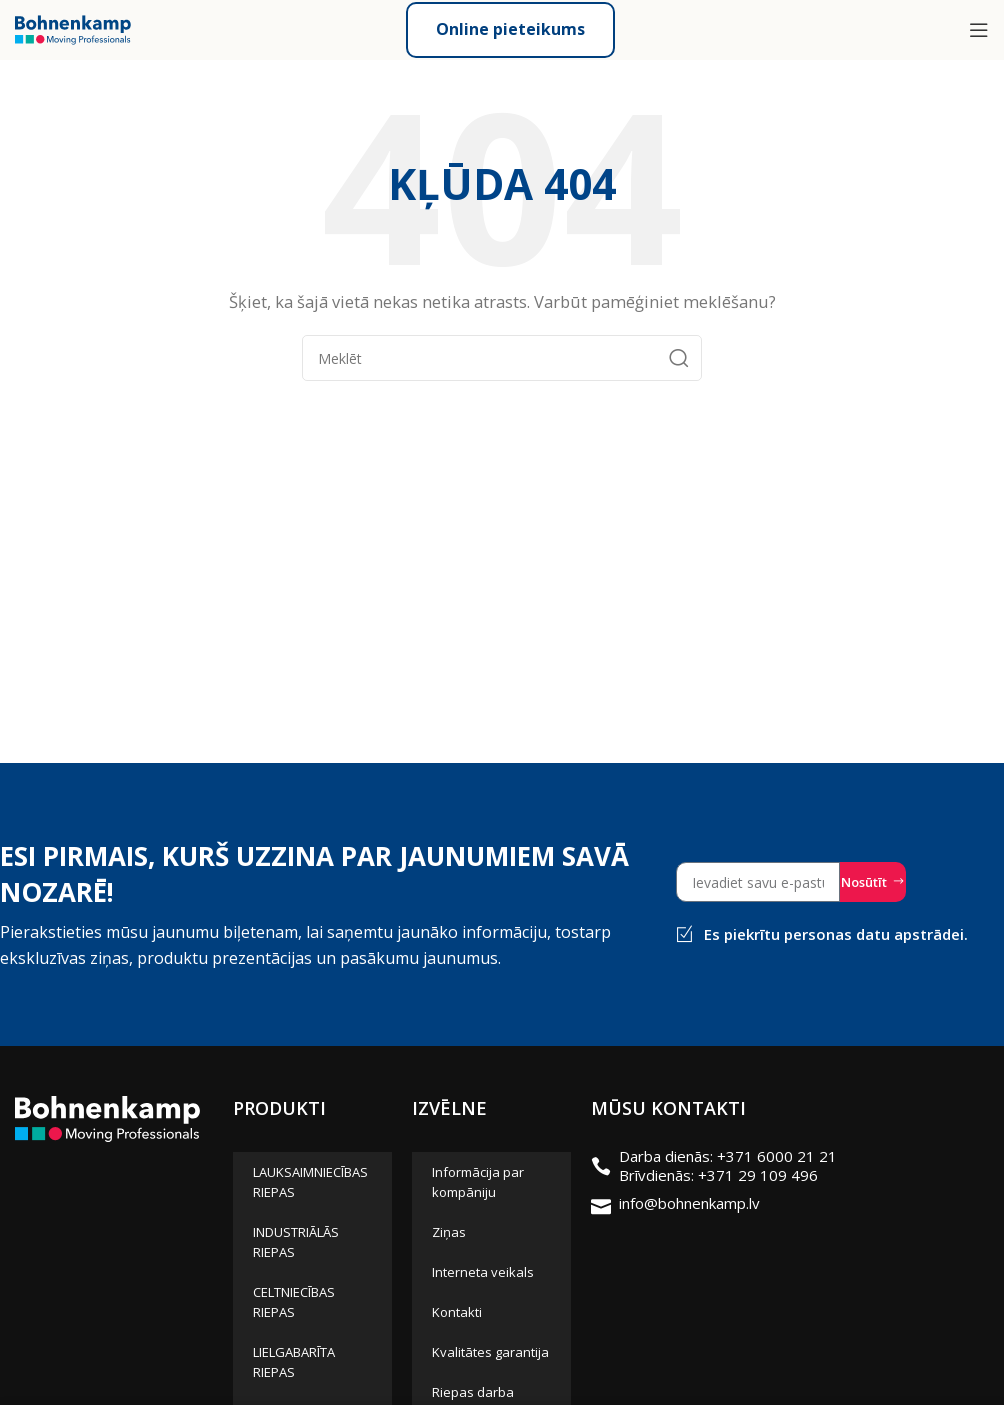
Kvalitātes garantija (490, 1352)
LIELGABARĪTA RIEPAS (294, 1362)
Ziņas (449, 1232)
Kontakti (457, 1312)
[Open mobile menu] (979, 30)
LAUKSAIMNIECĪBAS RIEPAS (310, 1182)
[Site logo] (73, 28)
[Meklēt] (502, 358)
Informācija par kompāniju (478, 1182)
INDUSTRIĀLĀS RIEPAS (296, 1242)
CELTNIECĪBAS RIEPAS (294, 1302)
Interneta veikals (483, 1272)
